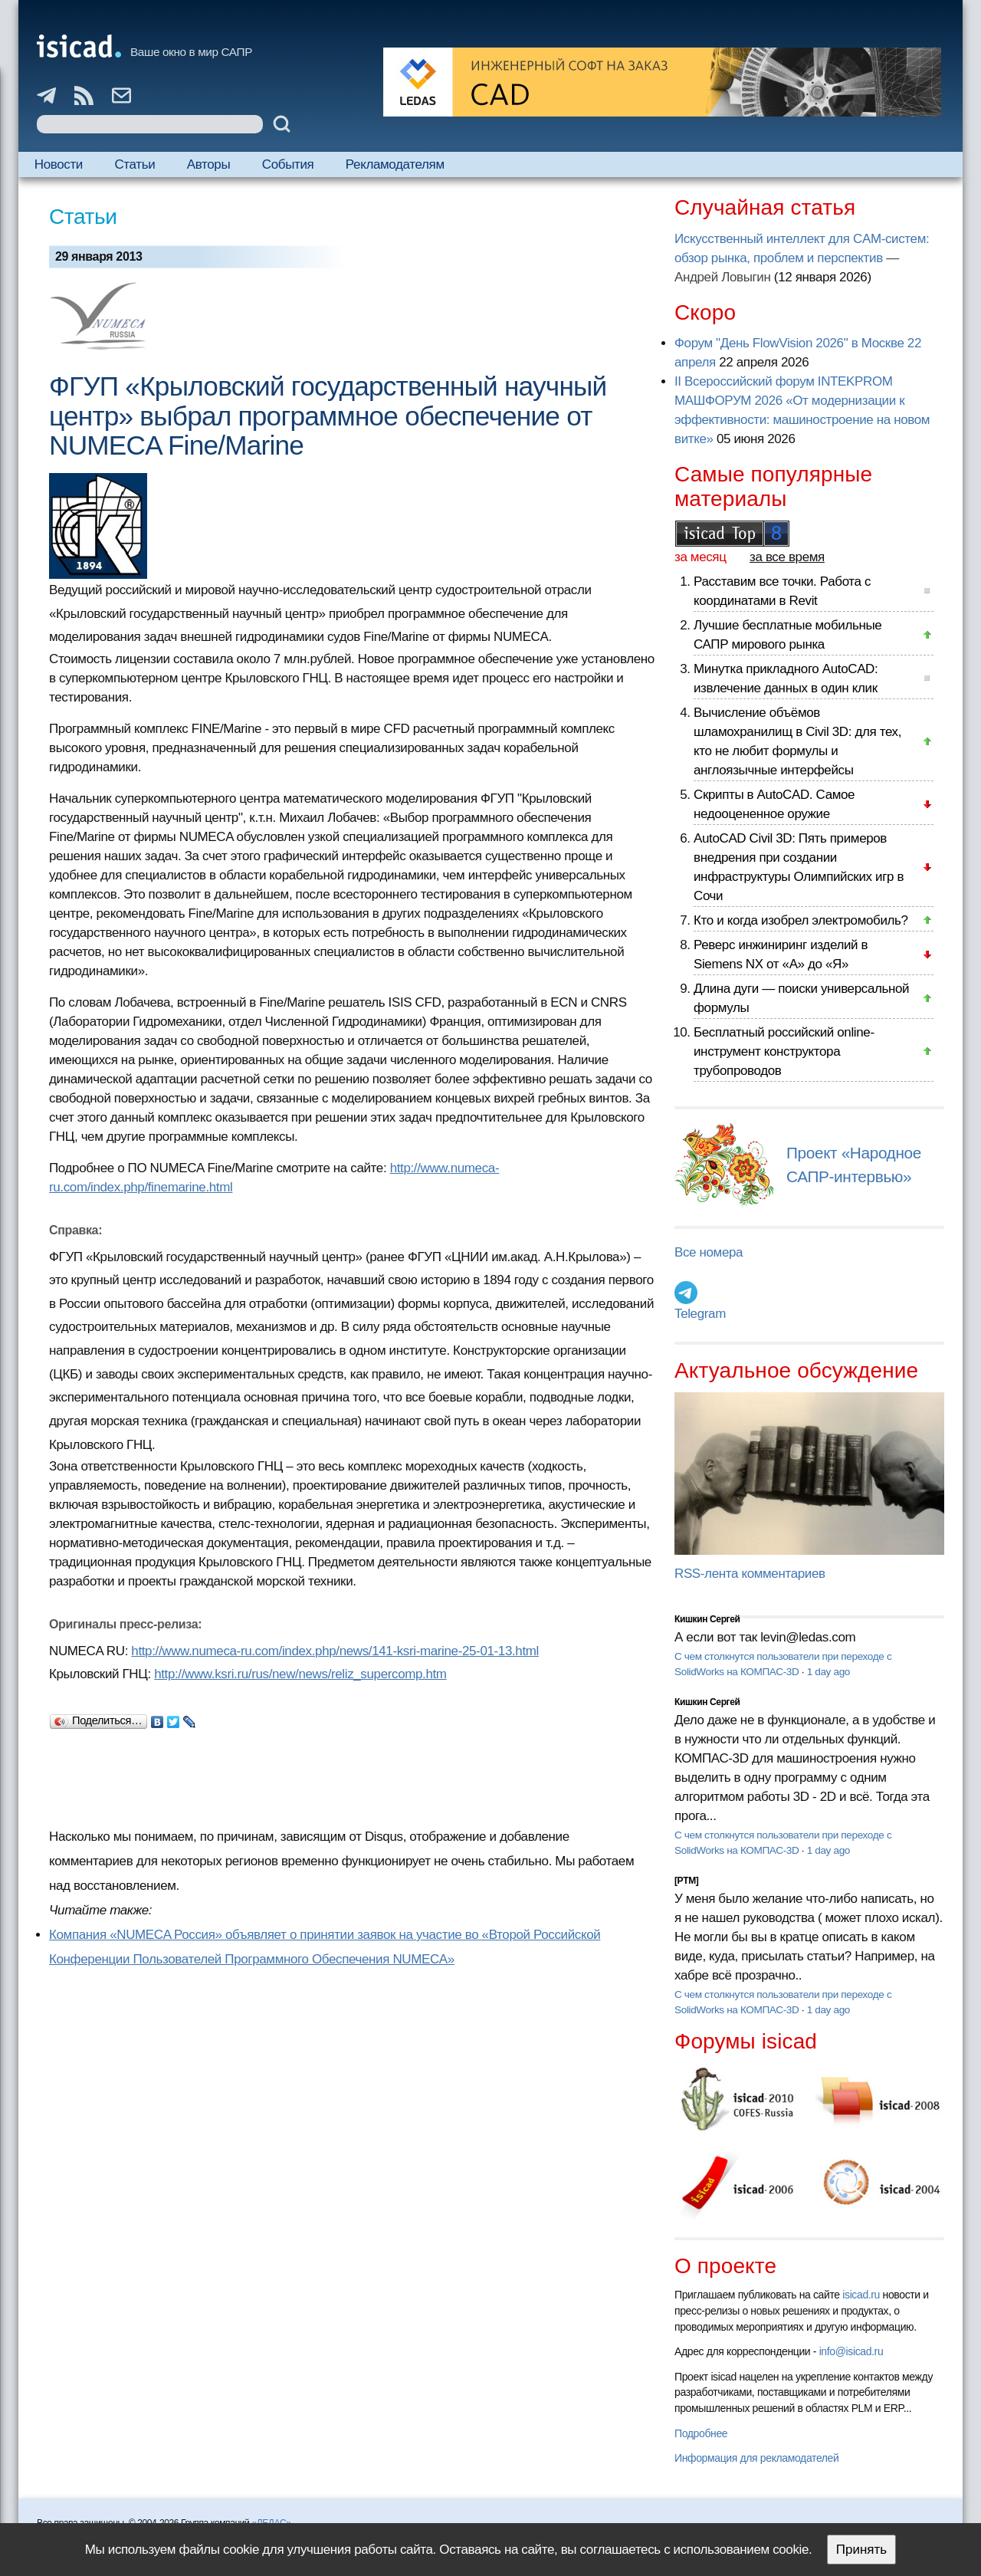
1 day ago (828, 1671)
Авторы (208, 164)
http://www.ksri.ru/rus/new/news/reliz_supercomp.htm (300, 1674)
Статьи (134, 164)
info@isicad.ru (851, 2351)
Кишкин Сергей (707, 1619)
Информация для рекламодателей (756, 2458)
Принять (861, 2549)
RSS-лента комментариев (749, 1573)
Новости (58, 164)
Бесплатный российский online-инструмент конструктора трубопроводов (784, 1051)
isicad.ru (861, 2294)
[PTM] (686, 1880)
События (288, 164)
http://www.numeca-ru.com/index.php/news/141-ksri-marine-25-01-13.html (335, 1651)
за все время (787, 557)
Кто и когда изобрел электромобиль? (801, 920)
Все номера (708, 1252)
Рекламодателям (395, 164)
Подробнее (700, 2433)
